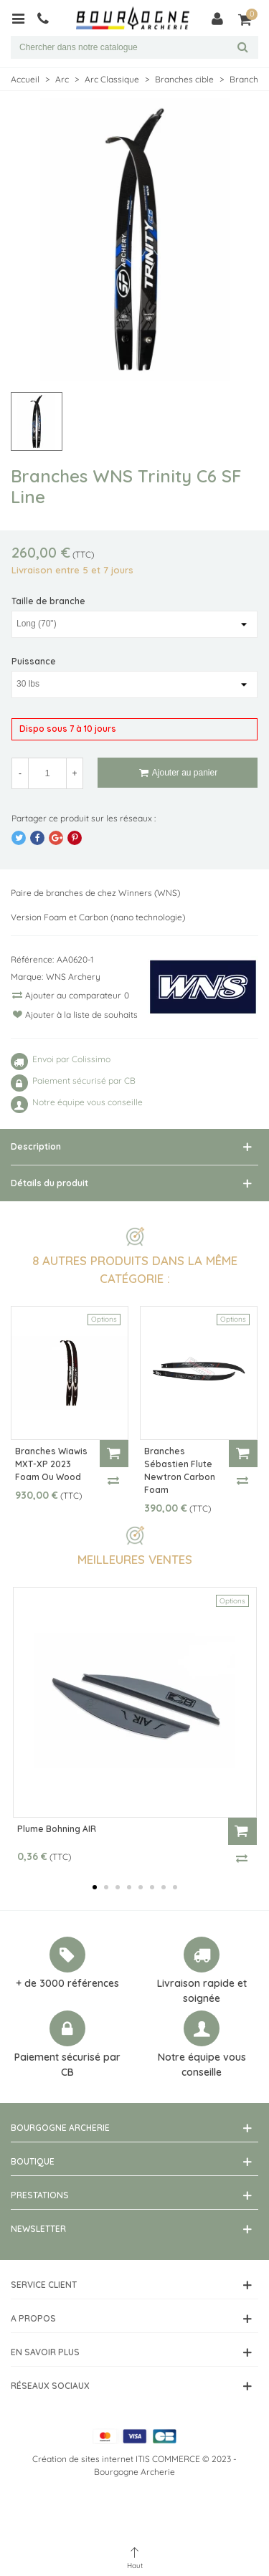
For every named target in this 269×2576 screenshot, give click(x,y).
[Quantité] (47, 773)
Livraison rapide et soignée (202, 1991)
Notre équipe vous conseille (202, 2065)
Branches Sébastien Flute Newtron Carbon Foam (179, 1470)
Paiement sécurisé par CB (67, 2065)
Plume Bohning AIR (56, 1828)
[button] (95, 1887)
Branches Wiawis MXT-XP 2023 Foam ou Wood (51, 1464)
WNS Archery (73, 976)
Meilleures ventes (134, 1559)
